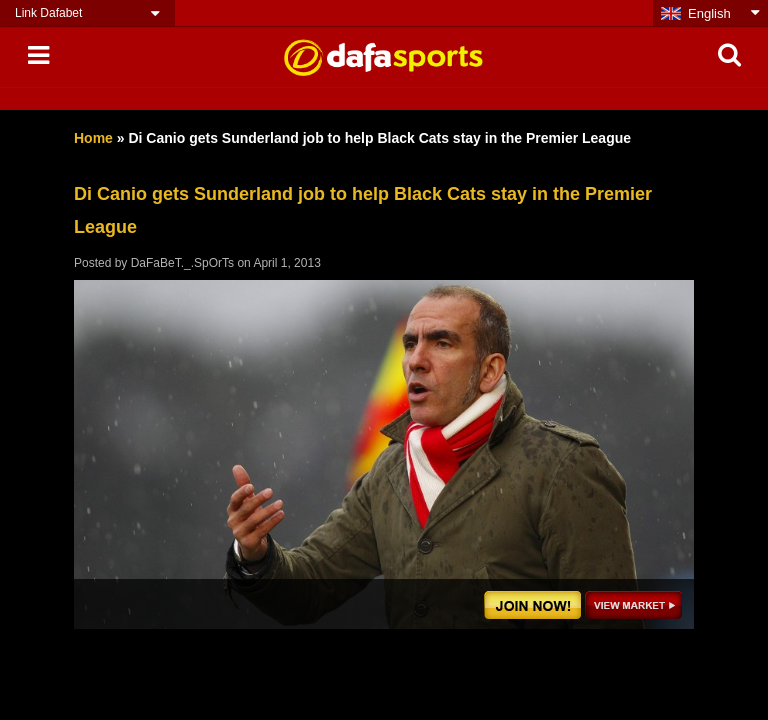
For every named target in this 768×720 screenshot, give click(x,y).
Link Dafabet (48, 13)
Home (93, 138)
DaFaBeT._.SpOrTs (182, 263)
